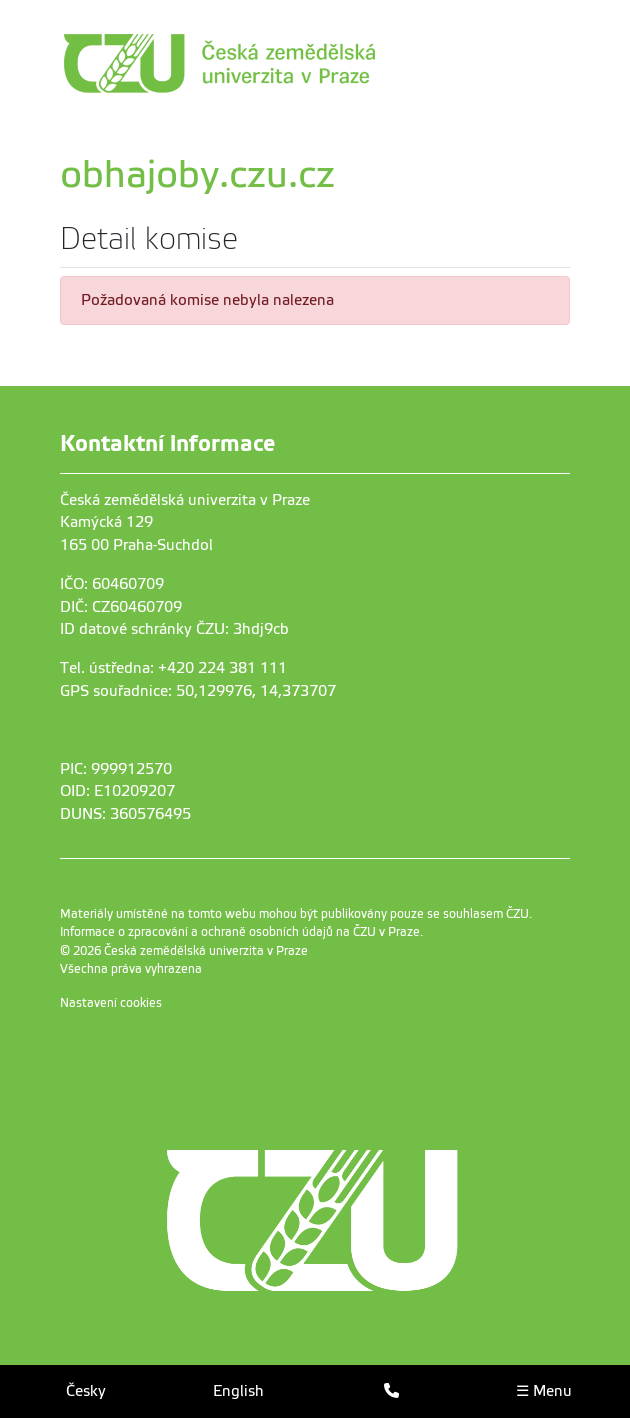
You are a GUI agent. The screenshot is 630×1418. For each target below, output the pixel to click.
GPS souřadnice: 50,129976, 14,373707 (198, 691)
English (238, 1391)
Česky (86, 1391)
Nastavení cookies (111, 1003)
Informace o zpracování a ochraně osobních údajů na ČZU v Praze (240, 932)
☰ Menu (544, 1391)
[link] (310, 63)
